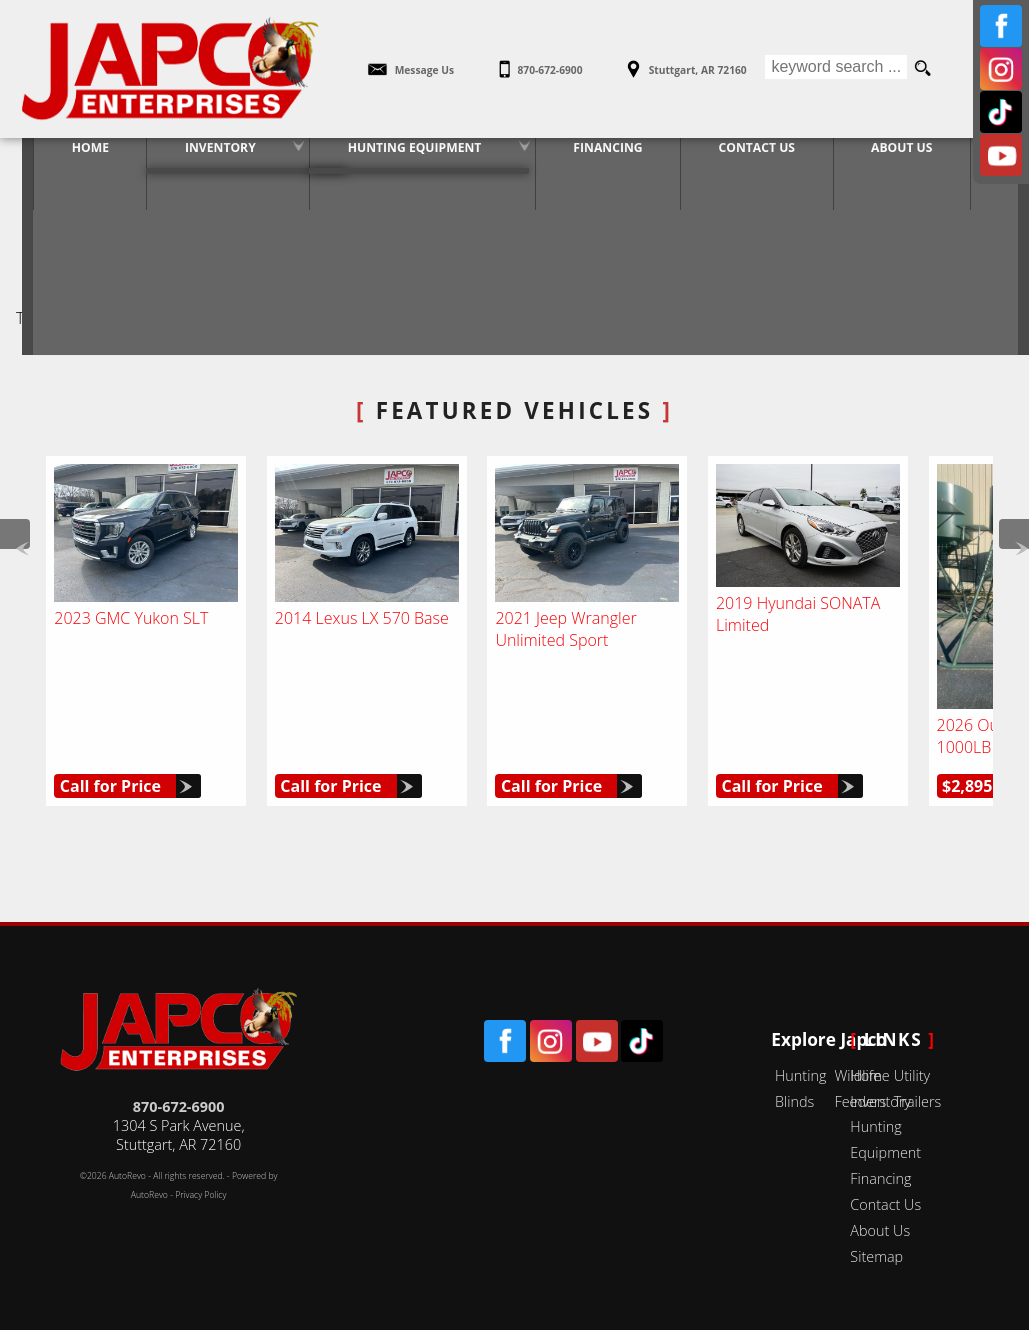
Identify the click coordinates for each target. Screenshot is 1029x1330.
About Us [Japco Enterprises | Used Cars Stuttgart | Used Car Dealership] (900, 155)
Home (869, 1075)
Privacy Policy (200, 1195)
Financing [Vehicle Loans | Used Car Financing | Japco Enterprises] (595, 155)
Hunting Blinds (800, 1088)
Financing (880, 1178)
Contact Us (885, 1204)
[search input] (835, 69)
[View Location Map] (685, 63)
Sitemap (876, 1256)
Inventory (196, 155)
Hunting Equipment (396, 155)
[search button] (922, 69)
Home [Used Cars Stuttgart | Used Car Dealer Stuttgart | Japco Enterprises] (60, 155)
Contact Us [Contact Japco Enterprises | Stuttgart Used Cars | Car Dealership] (750, 155)
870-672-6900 (179, 1106)
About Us (880, 1230)
